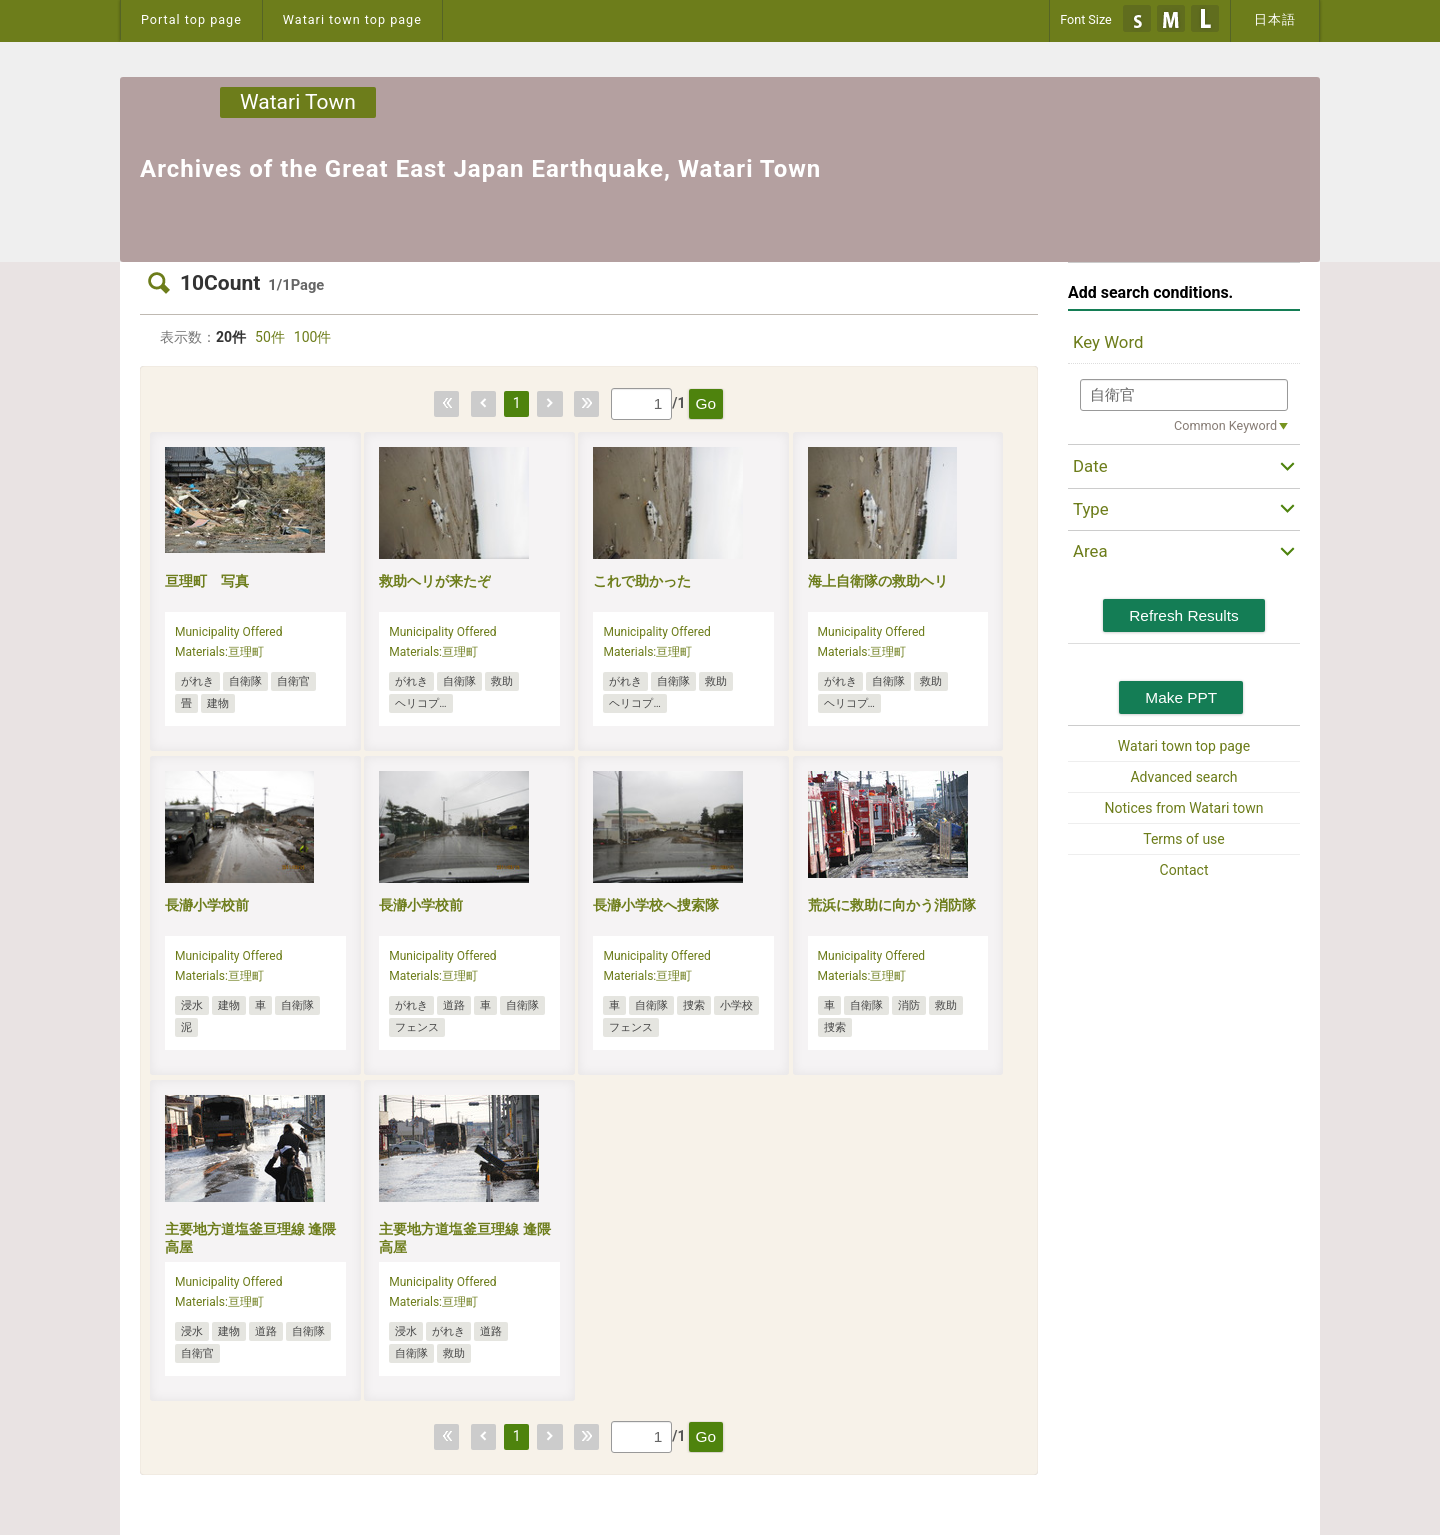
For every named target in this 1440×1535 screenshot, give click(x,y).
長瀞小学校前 (207, 905)
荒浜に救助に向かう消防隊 (892, 905)
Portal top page (191, 19)
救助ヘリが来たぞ (435, 581)
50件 (270, 337)
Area (1090, 551)
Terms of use (1184, 839)
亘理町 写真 (207, 581)
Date (1090, 466)
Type (1091, 509)
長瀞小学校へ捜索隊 (656, 905)
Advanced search (1183, 777)
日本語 (1275, 19)
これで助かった (642, 581)
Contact (1184, 870)
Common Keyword (1225, 425)
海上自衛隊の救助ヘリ (878, 581)
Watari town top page (352, 19)
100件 (313, 337)
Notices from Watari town (1184, 808)
